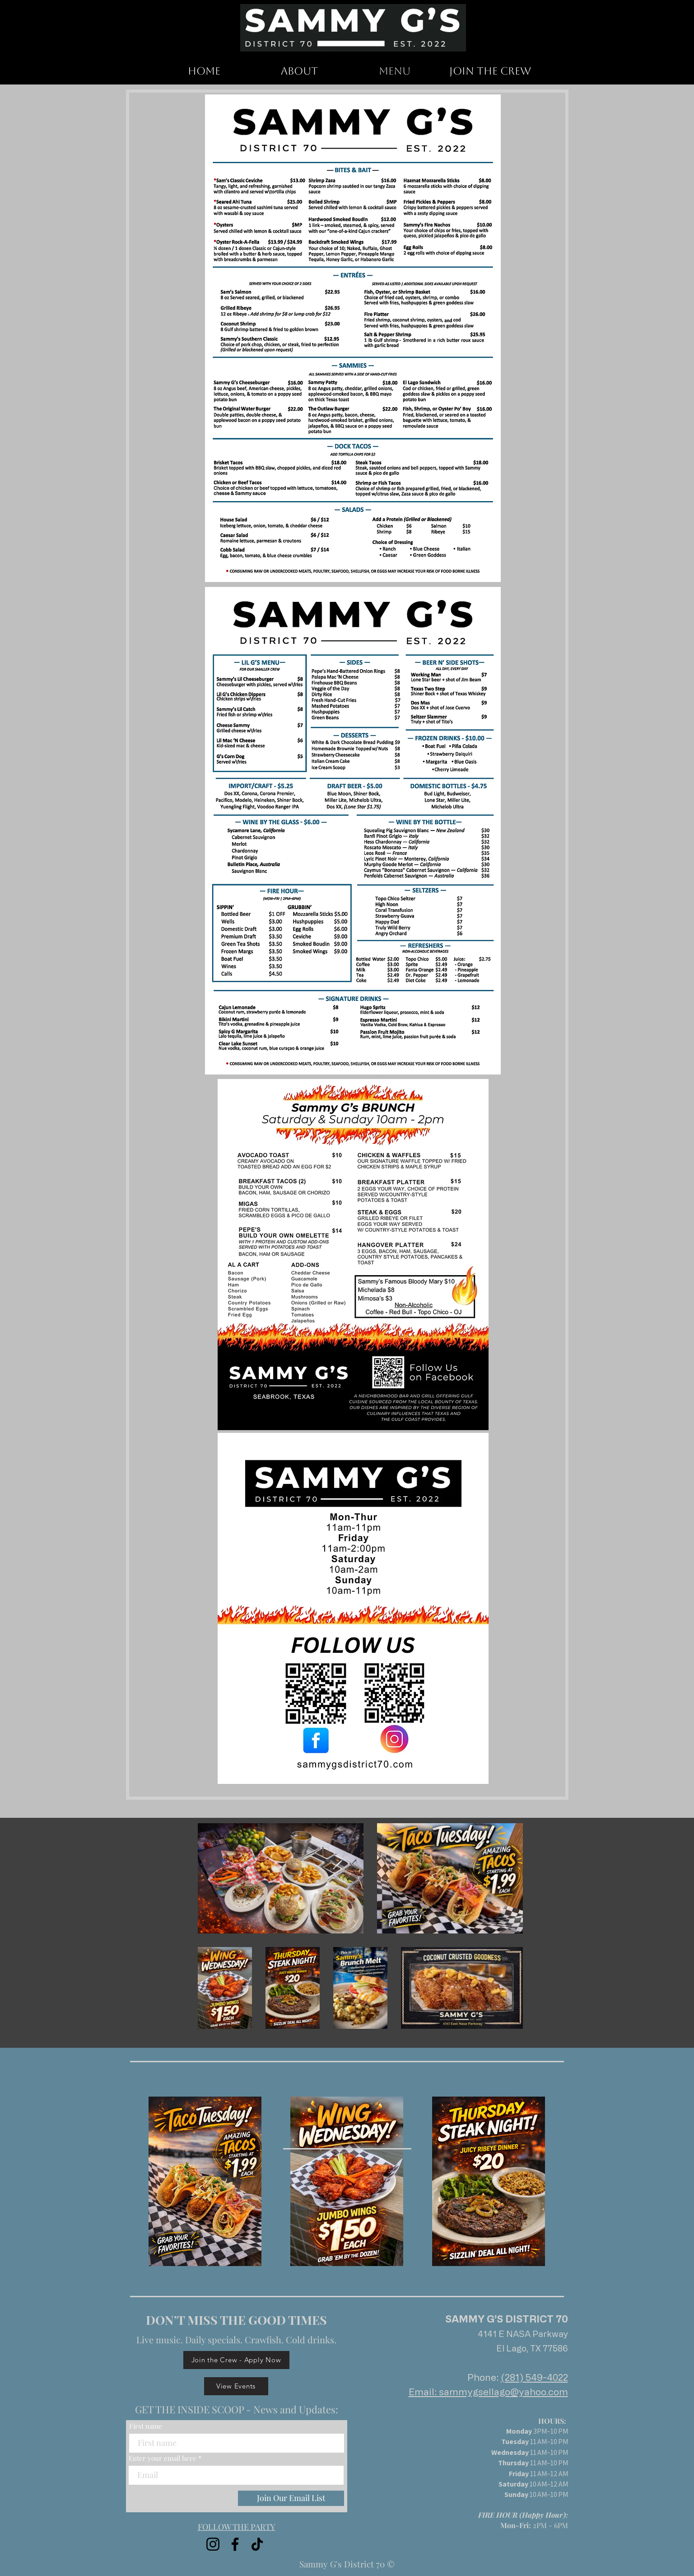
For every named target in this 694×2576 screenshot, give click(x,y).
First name (145, 2426)
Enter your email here (162, 2458)
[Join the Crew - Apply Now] (236, 2360)
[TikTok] (257, 2544)
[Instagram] (213, 2544)
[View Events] (236, 2386)
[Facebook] (235, 2544)
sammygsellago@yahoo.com (503, 2391)
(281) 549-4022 (534, 2377)
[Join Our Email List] (291, 2498)
